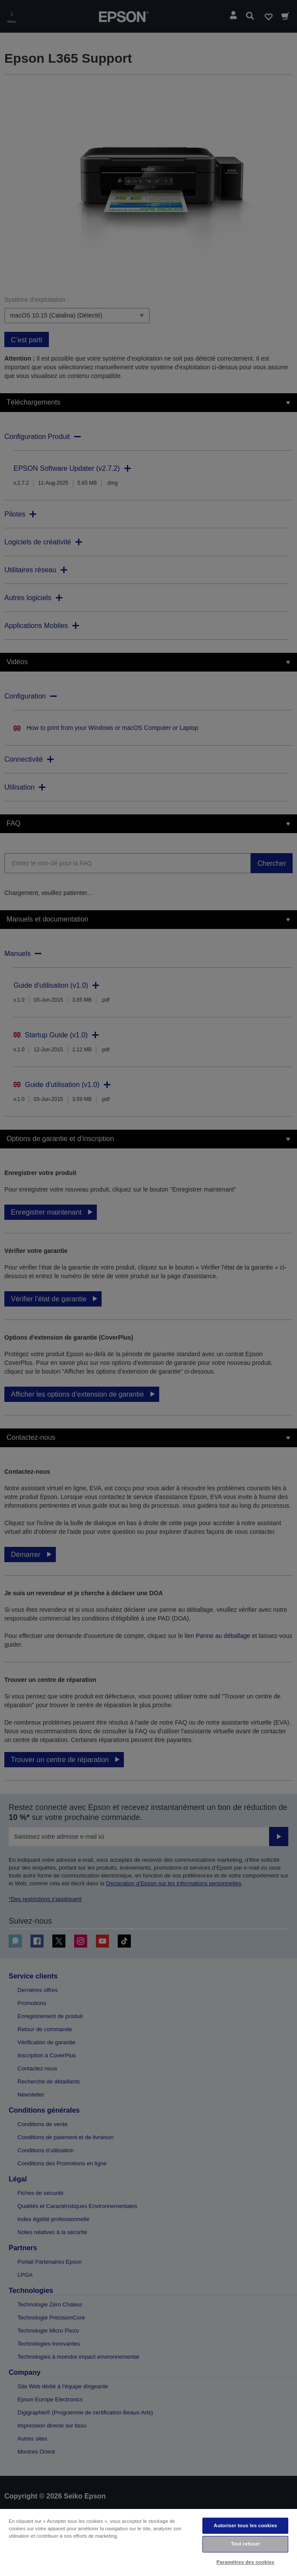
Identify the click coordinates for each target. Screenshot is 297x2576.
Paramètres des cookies (245, 2562)
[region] (148, 2542)
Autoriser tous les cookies (245, 2525)
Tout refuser (245, 2543)
